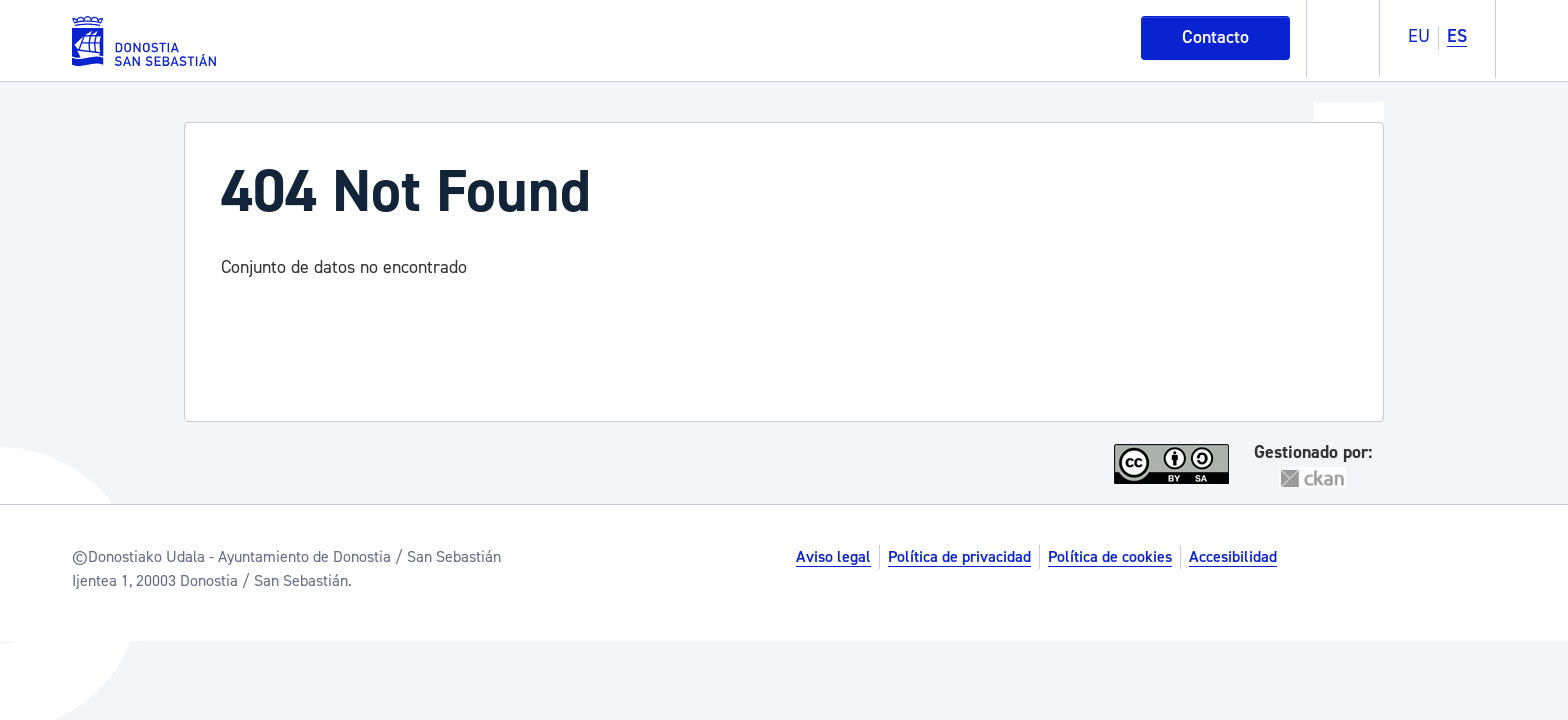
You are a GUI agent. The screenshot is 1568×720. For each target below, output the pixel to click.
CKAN (1313, 477)
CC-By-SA (1174, 464)
